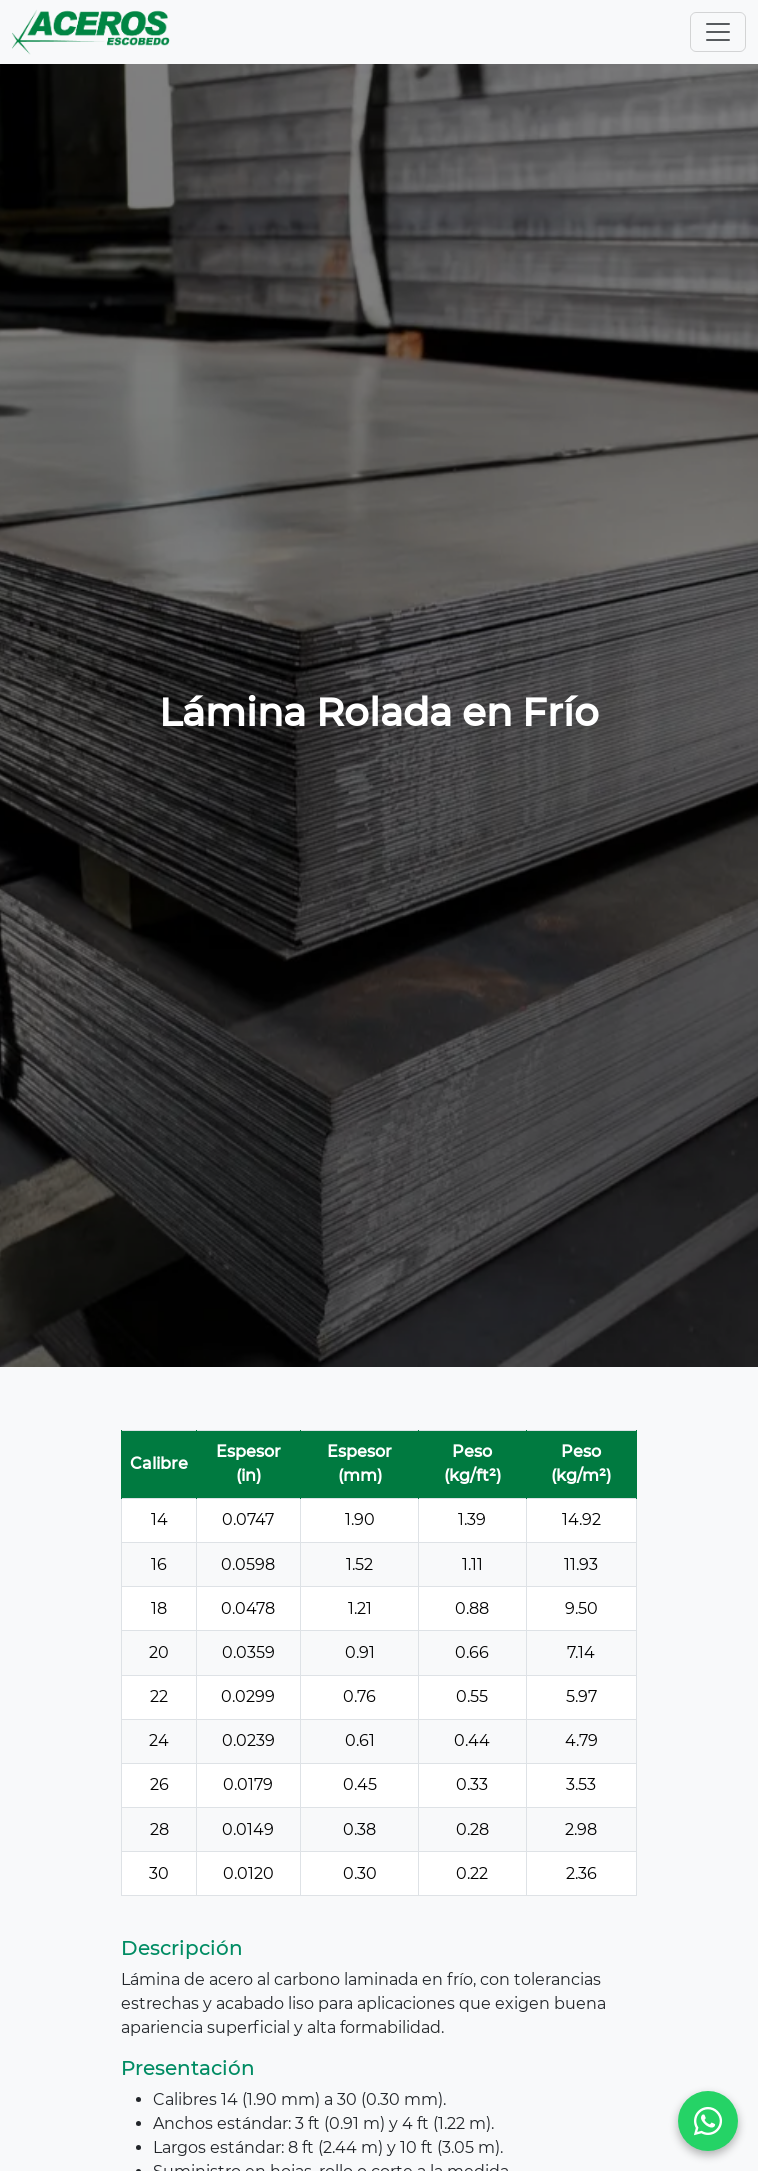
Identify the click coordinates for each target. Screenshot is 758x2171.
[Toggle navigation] (718, 32)
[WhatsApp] (708, 2121)
